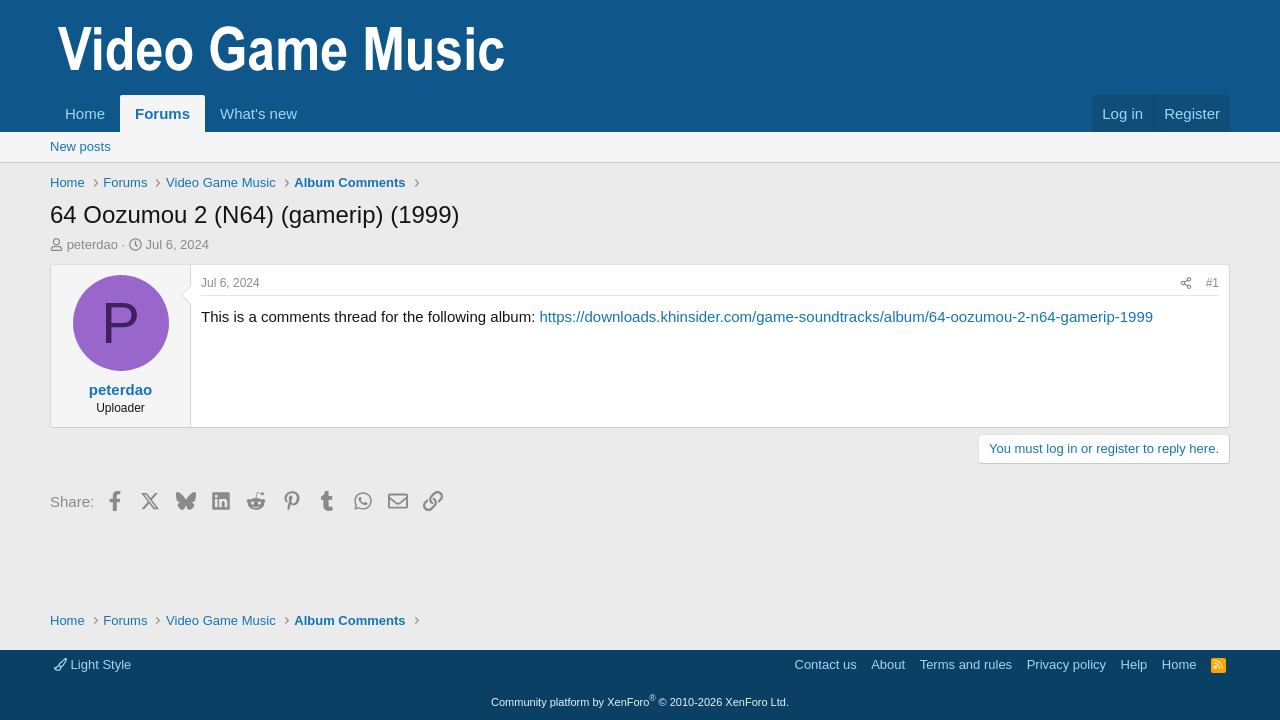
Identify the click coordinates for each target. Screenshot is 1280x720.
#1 (1212, 283)
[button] (313, 113)
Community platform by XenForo (640, 702)
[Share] (1186, 283)
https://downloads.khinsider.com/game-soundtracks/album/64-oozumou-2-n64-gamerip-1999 (846, 316)
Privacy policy (1066, 664)
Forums (162, 113)
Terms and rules (966, 664)
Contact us (826, 664)
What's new (258, 113)
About (888, 664)
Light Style (92, 664)
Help (1134, 664)
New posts (80, 146)
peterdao (92, 244)
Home (85, 113)
